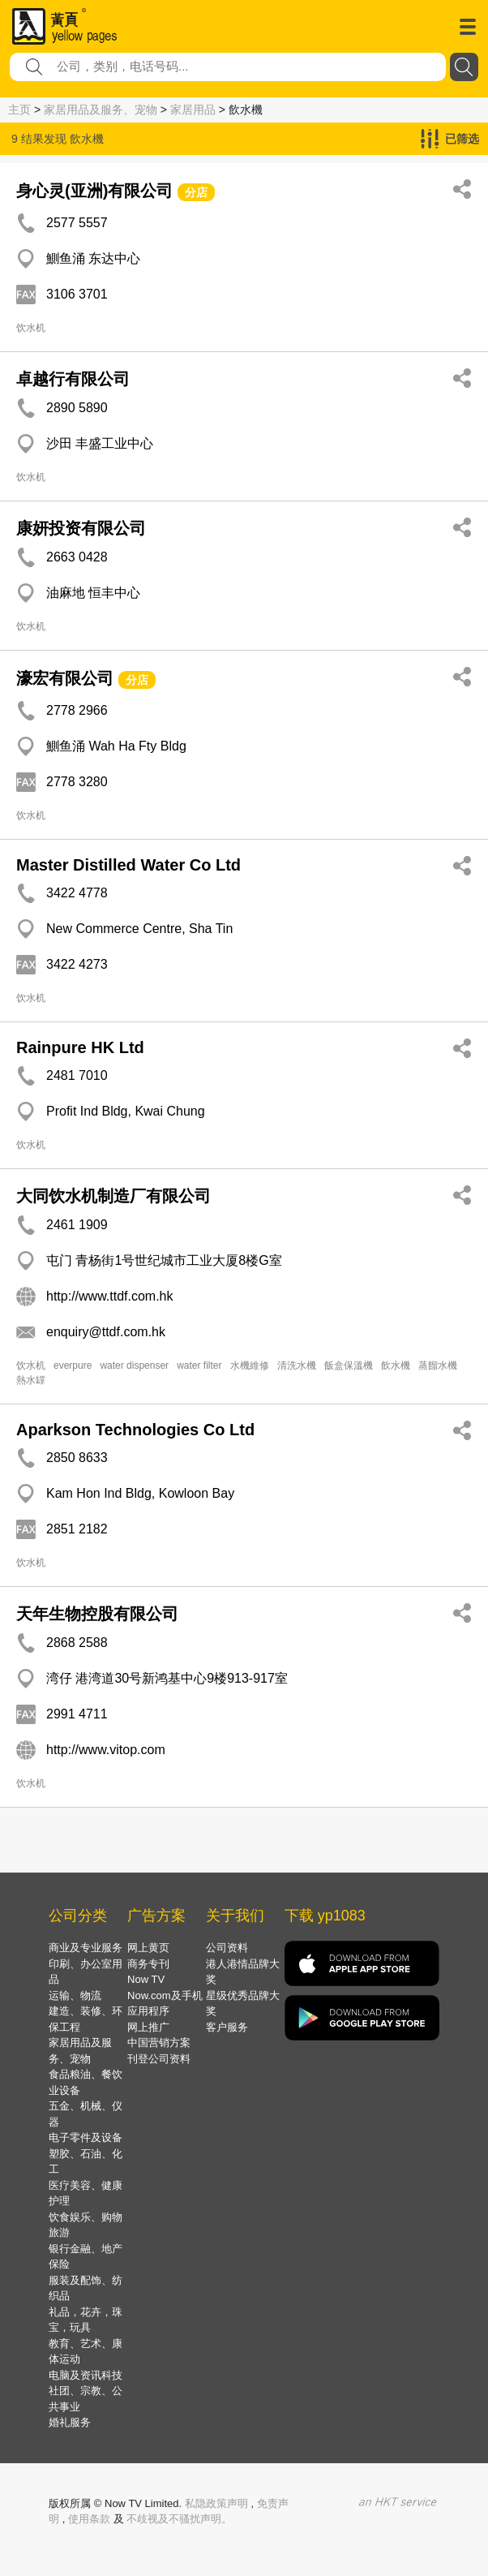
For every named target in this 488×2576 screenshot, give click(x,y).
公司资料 (227, 1948)
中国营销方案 (158, 2042)
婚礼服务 (70, 2422)
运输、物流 (75, 1995)
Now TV (146, 1979)
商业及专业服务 (85, 1948)
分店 (196, 192)
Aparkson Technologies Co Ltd (135, 1430)
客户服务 (227, 2027)
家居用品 (193, 109)
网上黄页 (148, 1948)
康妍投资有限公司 (81, 528)
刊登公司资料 (158, 2059)
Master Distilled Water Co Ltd (128, 865)
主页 (19, 109)
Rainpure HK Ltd (80, 1047)
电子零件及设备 (85, 2137)
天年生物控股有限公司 (97, 1614)
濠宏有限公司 (64, 678)
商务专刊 (148, 1964)
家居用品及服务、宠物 (100, 109)
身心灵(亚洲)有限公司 (94, 191)
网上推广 (148, 2027)
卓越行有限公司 (73, 379)
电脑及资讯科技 (85, 2375)
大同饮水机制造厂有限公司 (113, 1196)
